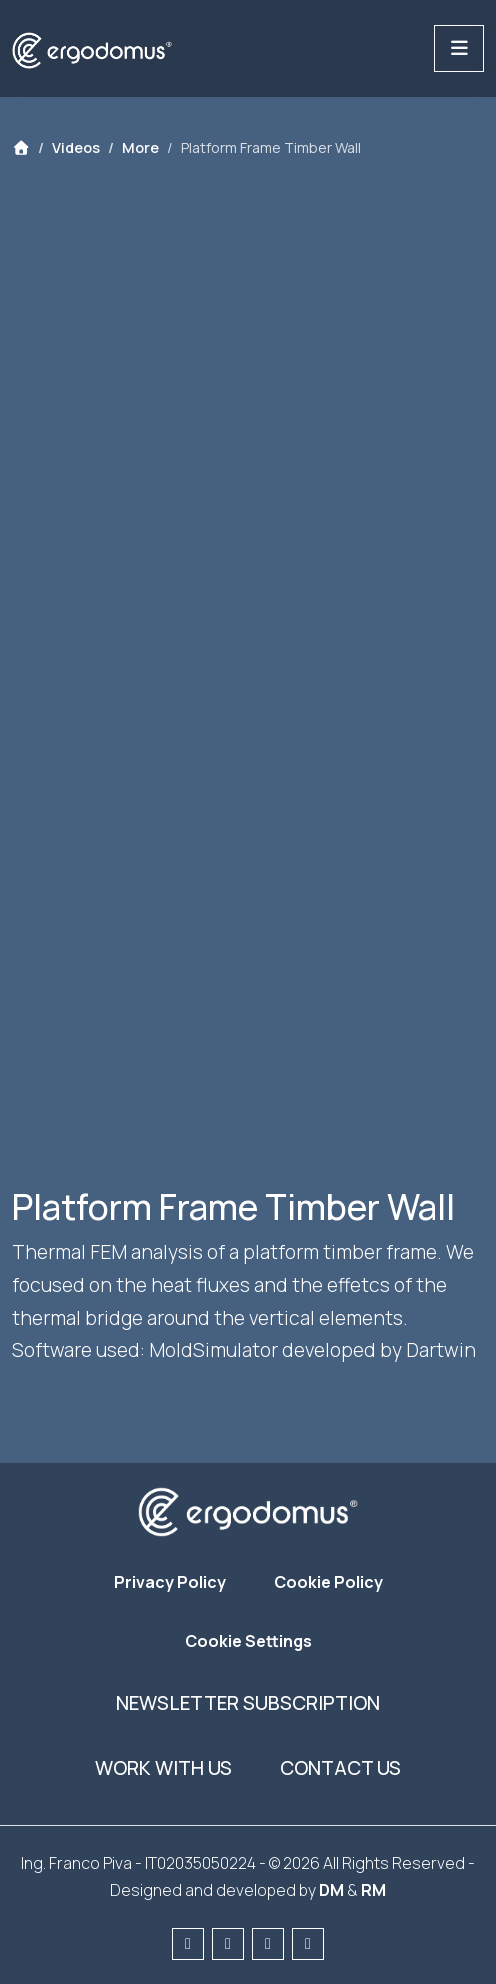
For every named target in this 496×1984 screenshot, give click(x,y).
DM (331, 1890)
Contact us (340, 1768)
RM (373, 1890)
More (140, 147)
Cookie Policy (328, 1582)
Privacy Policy (170, 1582)
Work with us (163, 1768)
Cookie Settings (248, 1641)
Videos (76, 147)
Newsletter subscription (248, 1703)
